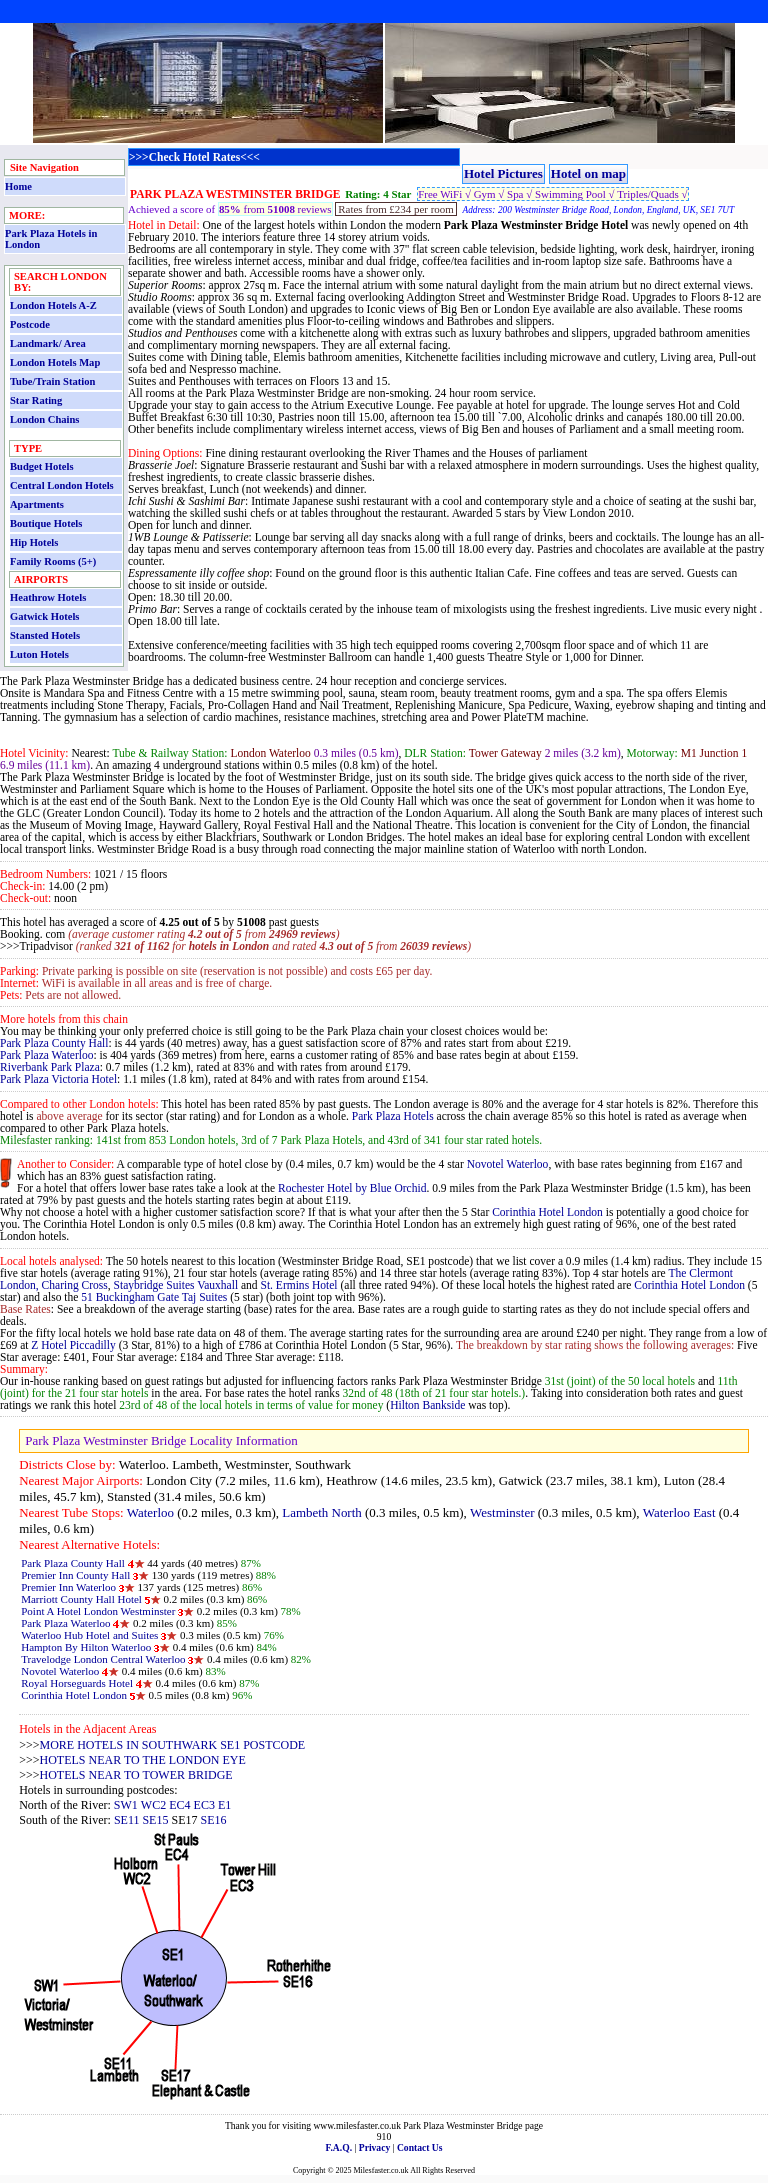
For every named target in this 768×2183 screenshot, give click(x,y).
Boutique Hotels (46, 523)
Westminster (502, 1512)
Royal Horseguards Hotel (77, 1683)
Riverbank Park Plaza (50, 1067)
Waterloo (150, 1512)
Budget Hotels (42, 466)
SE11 (127, 1820)
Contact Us (420, 2147)
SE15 (155, 1820)
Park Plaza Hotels (393, 1116)
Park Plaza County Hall (54, 1043)
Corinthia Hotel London (547, 1212)
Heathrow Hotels (48, 597)
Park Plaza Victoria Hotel (58, 1079)
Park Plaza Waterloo (47, 1055)
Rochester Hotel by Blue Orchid (352, 1188)
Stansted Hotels (45, 635)
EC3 (204, 1805)
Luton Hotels (39, 654)
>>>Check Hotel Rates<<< (194, 157)
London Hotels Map (55, 362)
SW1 (126, 1805)
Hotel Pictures (503, 173)
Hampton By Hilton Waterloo (86, 1647)
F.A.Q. (338, 2147)
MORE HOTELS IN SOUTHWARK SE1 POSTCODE (173, 1745)
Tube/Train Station (52, 381)
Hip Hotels (34, 542)
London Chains (44, 419)
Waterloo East (679, 1512)
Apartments (37, 504)
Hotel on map (588, 173)
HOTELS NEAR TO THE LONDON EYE (143, 1760)
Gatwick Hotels (44, 616)
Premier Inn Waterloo (68, 1587)
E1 (224, 1805)
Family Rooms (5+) (53, 561)
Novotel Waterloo (508, 1164)
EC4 (179, 1805)
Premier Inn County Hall (75, 1575)
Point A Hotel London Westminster (98, 1611)
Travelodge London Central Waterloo (103, 1659)
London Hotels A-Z (53, 305)
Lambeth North (322, 1512)
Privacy (374, 2147)
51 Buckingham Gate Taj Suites (154, 1297)
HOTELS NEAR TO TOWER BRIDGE (136, 1775)
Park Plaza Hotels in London (51, 239)
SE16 (213, 1820)
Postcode (30, 324)
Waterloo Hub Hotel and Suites (89, 1635)
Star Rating (36, 400)
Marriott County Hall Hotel (81, 1599)
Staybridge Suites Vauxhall (176, 1285)
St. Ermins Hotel (300, 1285)
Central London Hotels (62, 485)
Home (18, 186)
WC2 (153, 1805)
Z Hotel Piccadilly (73, 1345)
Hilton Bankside (427, 1405)
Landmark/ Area (48, 343)
